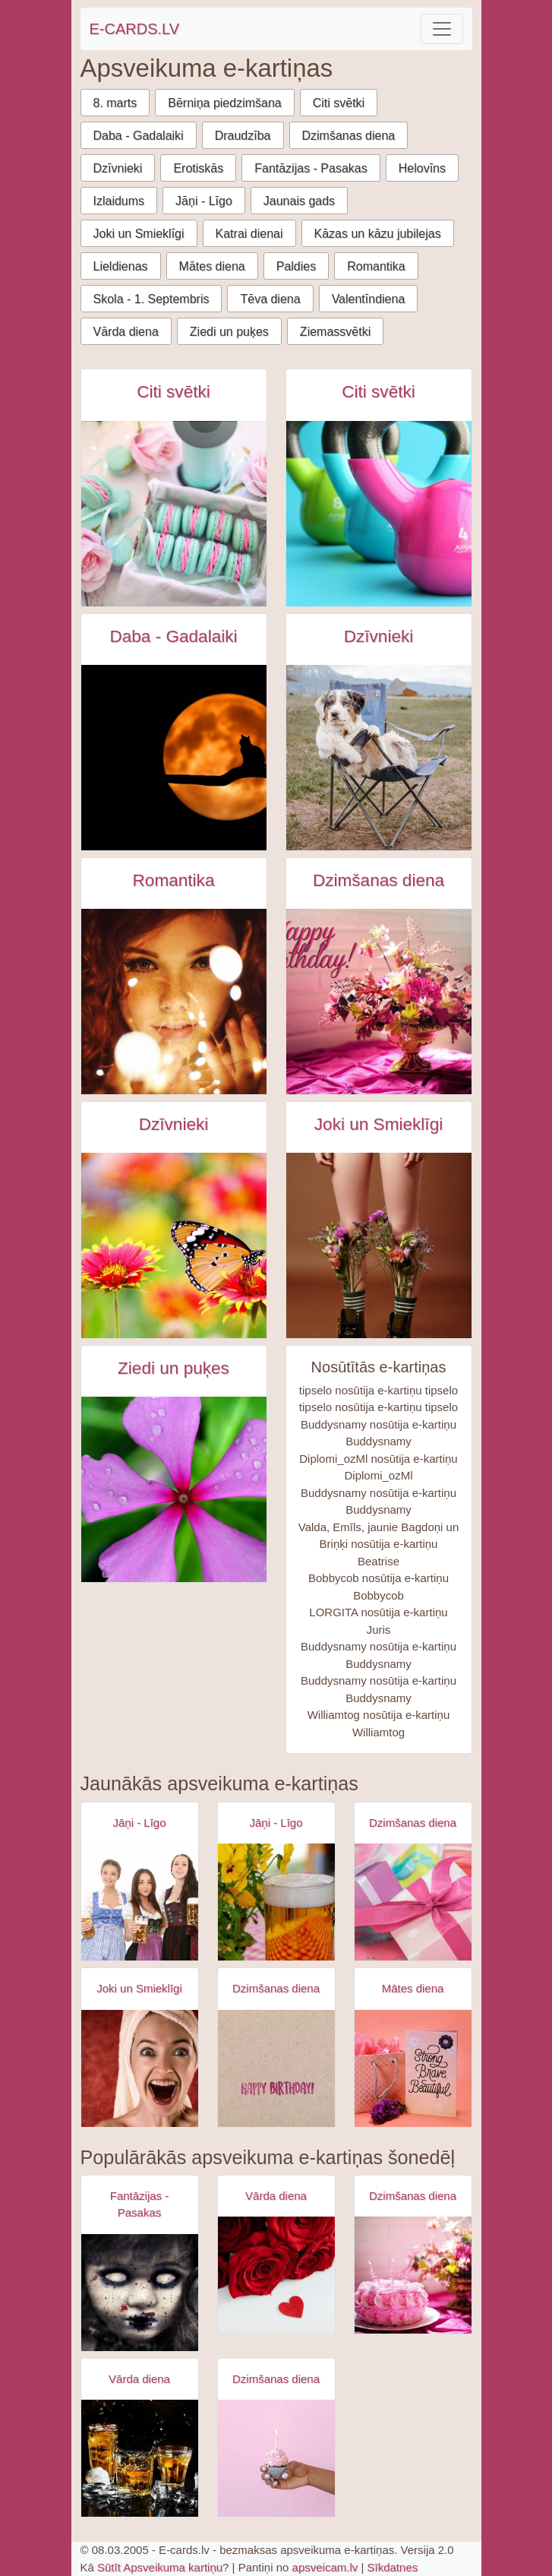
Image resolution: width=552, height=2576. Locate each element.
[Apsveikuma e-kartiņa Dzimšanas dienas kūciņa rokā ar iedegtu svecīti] (276, 2458)
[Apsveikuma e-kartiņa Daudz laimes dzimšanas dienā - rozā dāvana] (413, 1901)
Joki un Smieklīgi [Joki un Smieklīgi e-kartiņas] (378, 1124)
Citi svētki (338, 103)
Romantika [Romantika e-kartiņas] (174, 880)
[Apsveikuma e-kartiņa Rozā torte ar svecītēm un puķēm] (413, 2275)
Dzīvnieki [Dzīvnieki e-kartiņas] (379, 636)
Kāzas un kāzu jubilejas (377, 233)
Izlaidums (119, 201)
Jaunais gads (299, 201)
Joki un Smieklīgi (139, 233)
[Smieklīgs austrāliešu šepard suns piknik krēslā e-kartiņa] (379, 757)
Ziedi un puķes (229, 331)
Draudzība (243, 135)
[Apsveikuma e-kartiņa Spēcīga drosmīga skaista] (413, 2068)
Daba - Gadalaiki (138, 135)
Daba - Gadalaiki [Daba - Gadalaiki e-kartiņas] (173, 636)
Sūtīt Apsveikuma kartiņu (159, 2567)
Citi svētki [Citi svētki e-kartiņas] (173, 391)
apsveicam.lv (325, 2567)
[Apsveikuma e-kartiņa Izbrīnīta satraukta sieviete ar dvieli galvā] (139, 2068)
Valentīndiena (368, 299)
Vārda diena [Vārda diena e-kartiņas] (276, 2195)
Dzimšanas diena (349, 135)
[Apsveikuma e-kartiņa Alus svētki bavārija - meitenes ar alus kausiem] (139, 1901)
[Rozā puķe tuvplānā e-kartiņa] (174, 1489)
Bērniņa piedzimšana (224, 103)
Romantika (376, 266)
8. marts (115, 103)
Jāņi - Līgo (203, 201)
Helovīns (422, 168)
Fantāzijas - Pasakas (310, 168)
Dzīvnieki (118, 168)
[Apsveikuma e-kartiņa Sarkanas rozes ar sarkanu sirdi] (276, 2275)
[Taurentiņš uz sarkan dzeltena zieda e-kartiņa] (174, 1245)
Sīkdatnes (392, 2567)
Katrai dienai (249, 233)
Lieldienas (120, 266)
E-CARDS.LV (135, 29)
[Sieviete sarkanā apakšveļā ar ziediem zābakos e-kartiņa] (379, 1245)
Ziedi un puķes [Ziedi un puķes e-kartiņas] (173, 1368)
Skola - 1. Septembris (151, 299)
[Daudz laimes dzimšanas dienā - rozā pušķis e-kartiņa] (379, 1001)
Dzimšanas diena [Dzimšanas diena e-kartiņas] (378, 880)
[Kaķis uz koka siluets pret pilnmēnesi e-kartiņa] (174, 757)
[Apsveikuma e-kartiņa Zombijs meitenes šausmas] (139, 2292)
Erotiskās (198, 168)
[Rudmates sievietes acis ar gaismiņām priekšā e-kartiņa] (174, 1001)
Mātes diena (212, 266)
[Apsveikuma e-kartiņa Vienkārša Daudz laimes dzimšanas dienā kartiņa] (276, 2068)
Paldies (296, 266)
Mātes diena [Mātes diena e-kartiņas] (413, 1988)
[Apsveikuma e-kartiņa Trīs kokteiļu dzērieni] (139, 2458)
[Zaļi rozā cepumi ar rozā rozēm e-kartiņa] (174, 513)
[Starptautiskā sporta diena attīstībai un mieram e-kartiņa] (379, 513)
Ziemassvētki (335, 331)
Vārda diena (126, 331)
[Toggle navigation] (442, 29)
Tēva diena (270, 299)
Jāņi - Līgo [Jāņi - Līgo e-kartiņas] (139, 1822)
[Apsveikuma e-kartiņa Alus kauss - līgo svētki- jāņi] (276, 1901)
